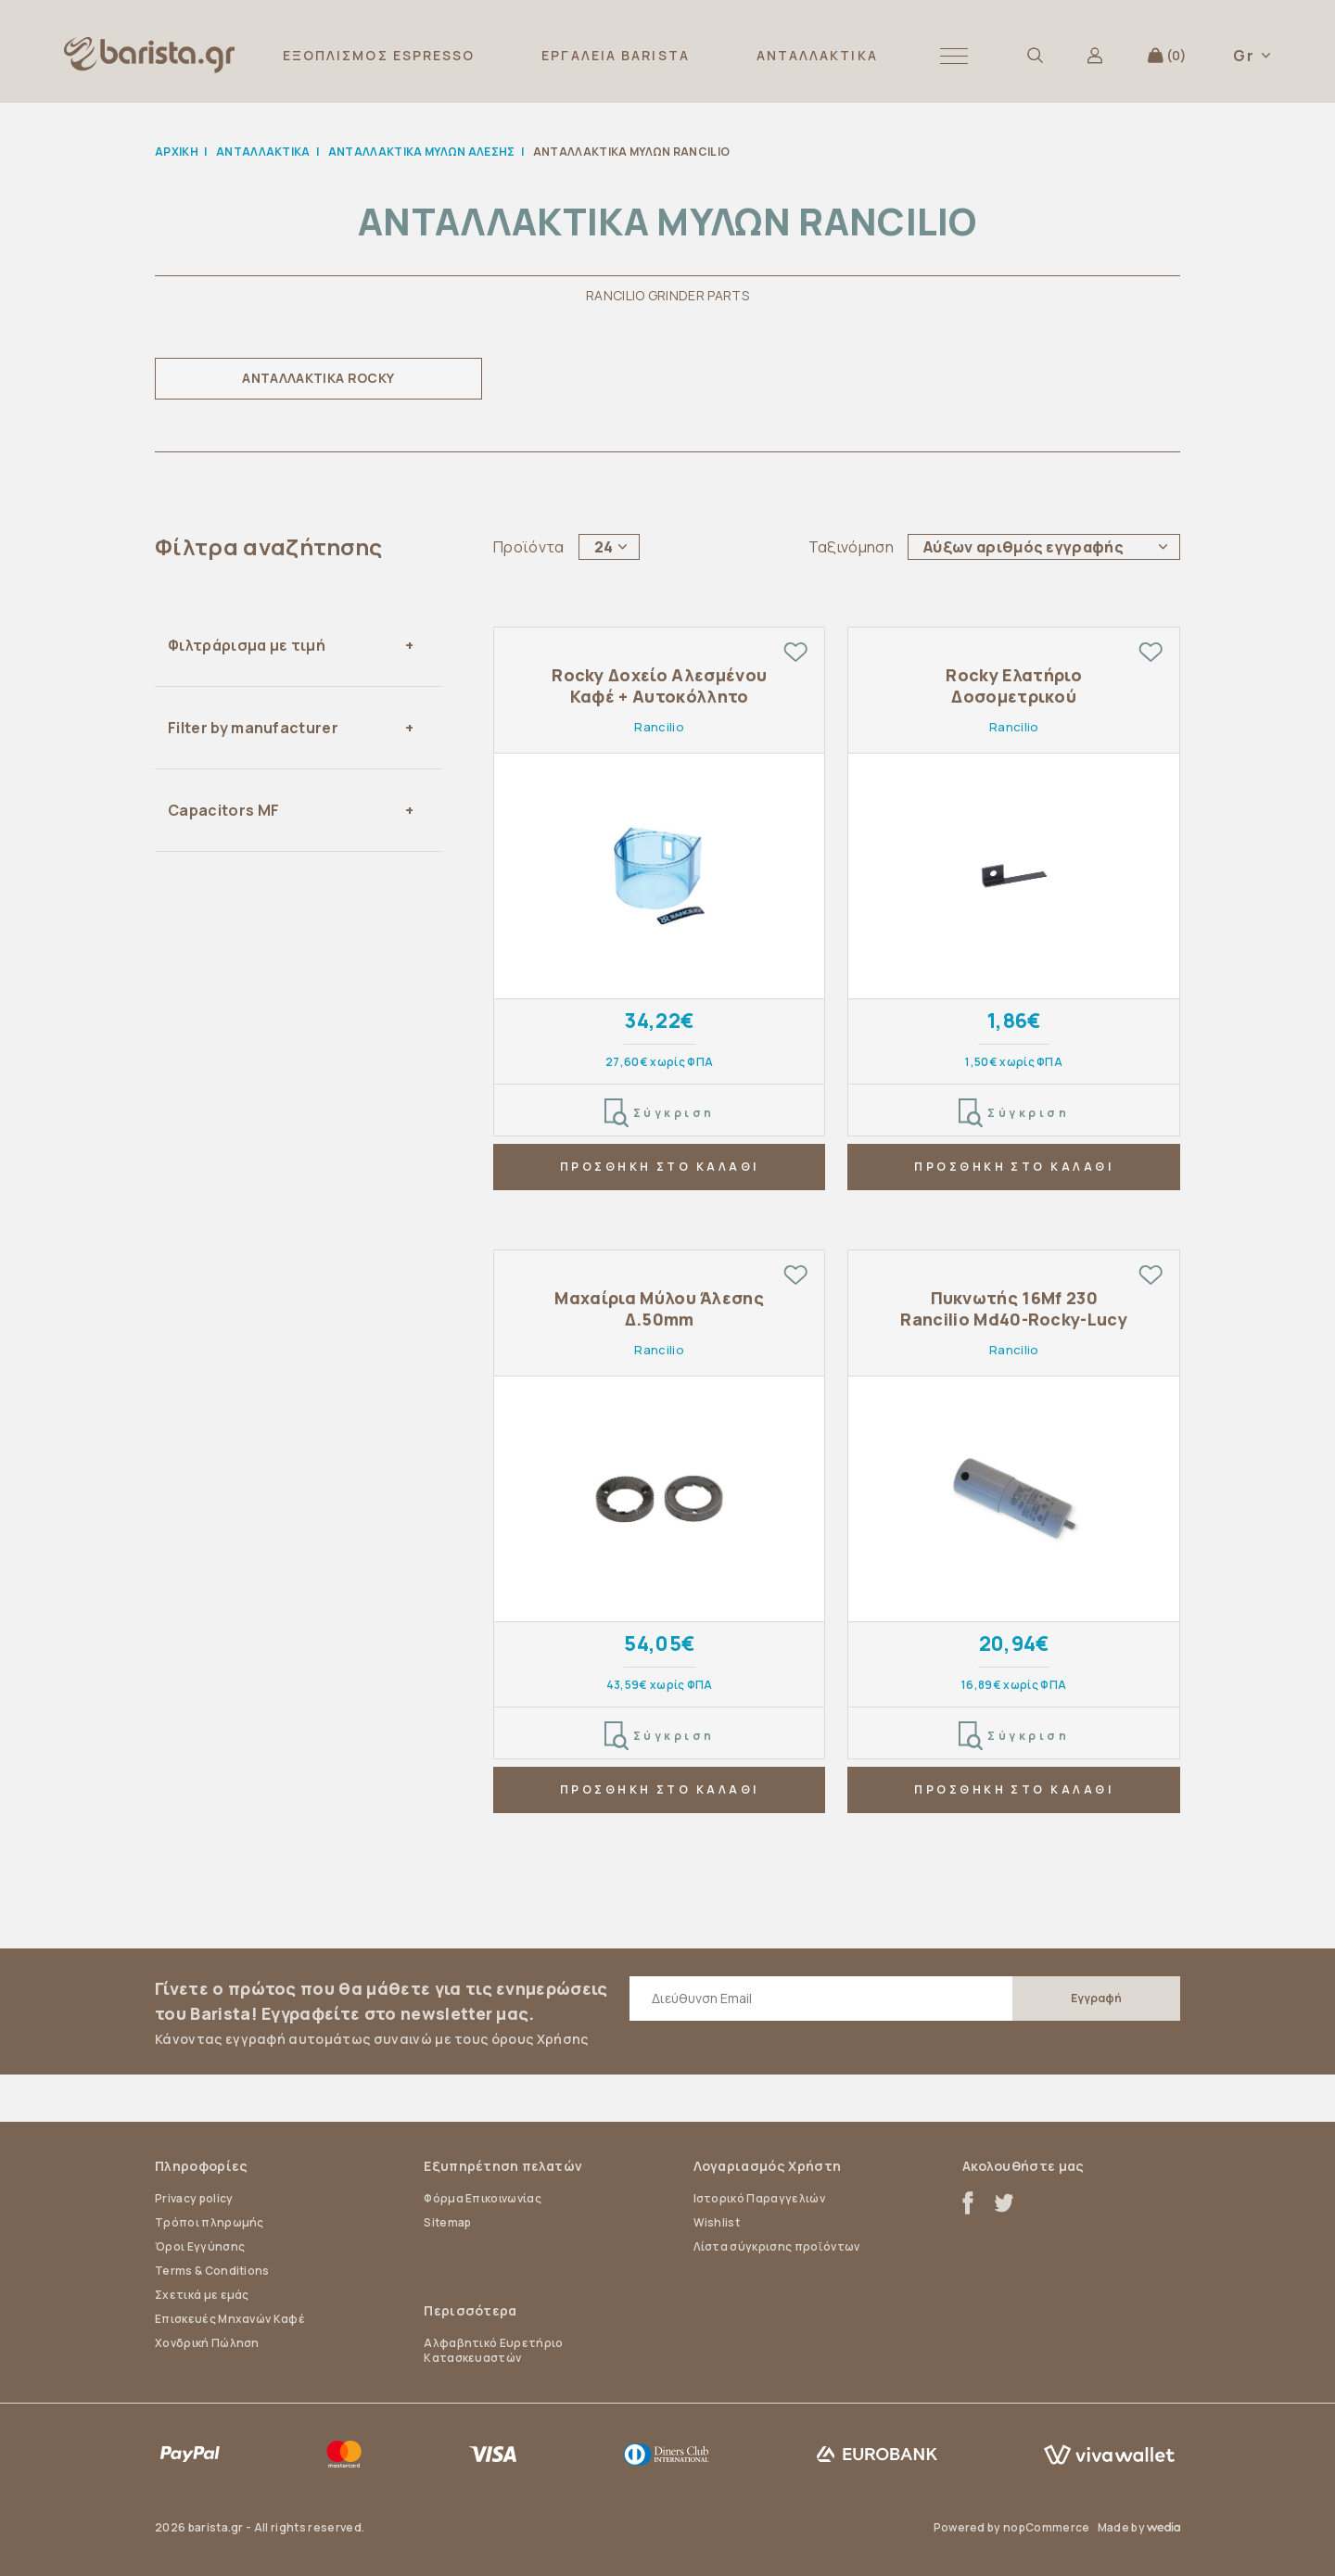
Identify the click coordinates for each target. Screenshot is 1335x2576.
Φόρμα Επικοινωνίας (482, 2198)
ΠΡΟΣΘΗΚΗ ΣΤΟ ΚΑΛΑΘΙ (659, 1166)
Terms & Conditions (212, 2270)
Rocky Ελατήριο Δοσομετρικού (1013, 686)
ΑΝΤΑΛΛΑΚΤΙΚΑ (817, 55)
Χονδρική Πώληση (207, 2343)
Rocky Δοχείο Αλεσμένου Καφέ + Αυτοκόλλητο (659, 686)
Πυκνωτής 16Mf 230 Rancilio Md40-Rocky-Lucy (1013, 1309)
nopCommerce (1046, 2527)
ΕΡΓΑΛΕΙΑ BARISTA (615, 55)
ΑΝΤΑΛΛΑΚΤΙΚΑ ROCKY (318, 378)
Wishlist (717, 2222)
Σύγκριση (659, 1113)
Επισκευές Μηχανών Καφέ (230, 2319)
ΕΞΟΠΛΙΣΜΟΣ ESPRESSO (379, 55)
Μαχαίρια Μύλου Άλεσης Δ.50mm (659, 1309)
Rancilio (659, 726)
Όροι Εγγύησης (200, 2246)
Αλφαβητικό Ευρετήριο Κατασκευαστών (493, 2350)
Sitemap (447, 2222)
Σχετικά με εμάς (202, 2295)
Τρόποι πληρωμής (209, 2222)
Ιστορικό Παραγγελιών (759, 2198)
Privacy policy (194, 2198)
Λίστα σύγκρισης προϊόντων (776, 2246)
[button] (954, 55)
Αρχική (176, 151)
